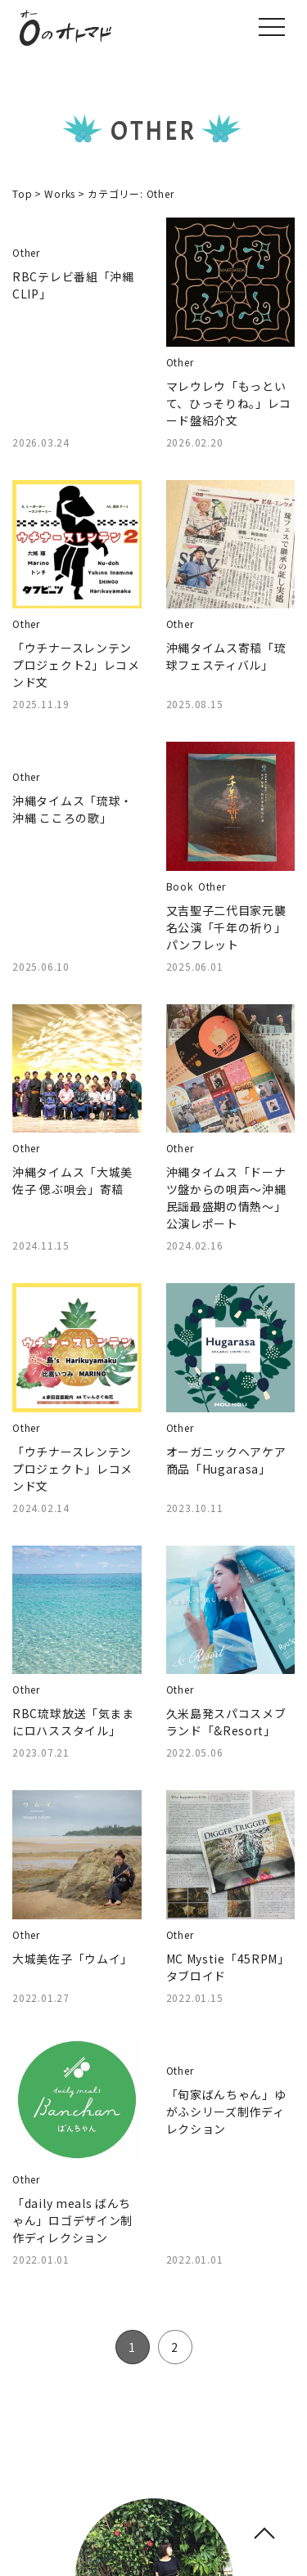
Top (22, 193)
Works (59, 193)
